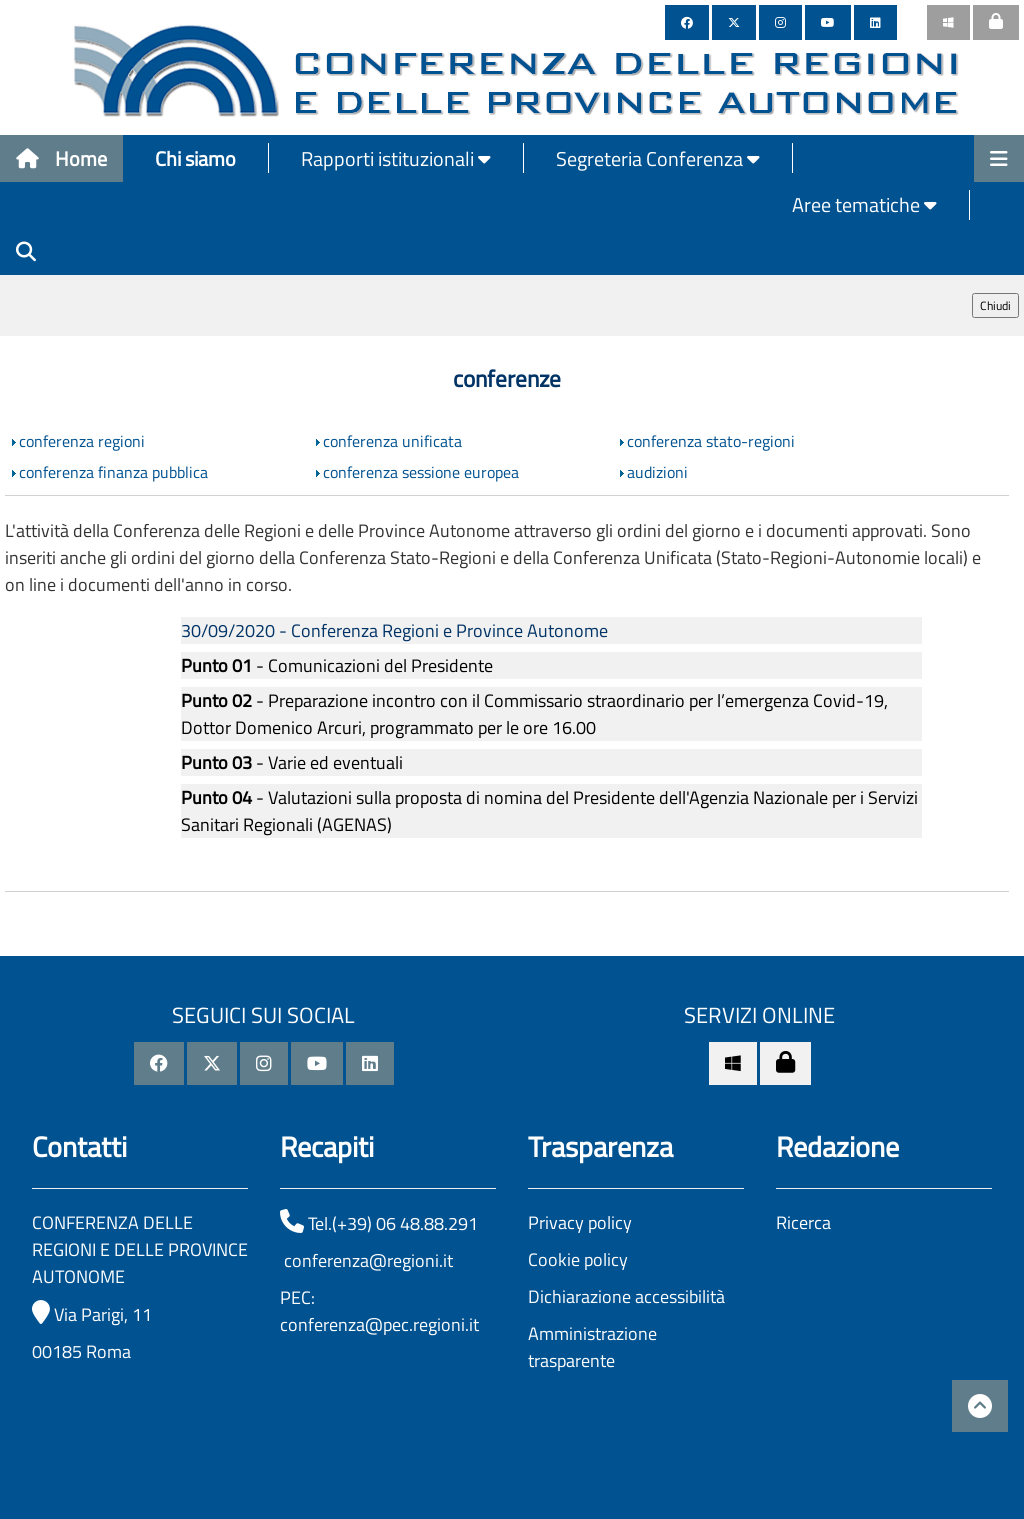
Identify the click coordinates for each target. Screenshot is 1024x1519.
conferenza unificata (392, 441)
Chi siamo (195, 158)
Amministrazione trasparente (592, 1347)
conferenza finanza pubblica (113, 472)
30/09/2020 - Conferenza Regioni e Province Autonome (394, 630)
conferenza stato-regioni (711, 441)
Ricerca (803, 1222)
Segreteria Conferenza (658, 158)
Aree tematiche (864, 204)
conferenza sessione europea (421, 472)
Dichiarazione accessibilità (626, 1296)
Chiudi (995, 305)
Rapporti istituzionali (396, 158)
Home (61, 158)
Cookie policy (578, 1259)
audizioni (657, 472)
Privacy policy (580, 1222)
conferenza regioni (82, 441)
